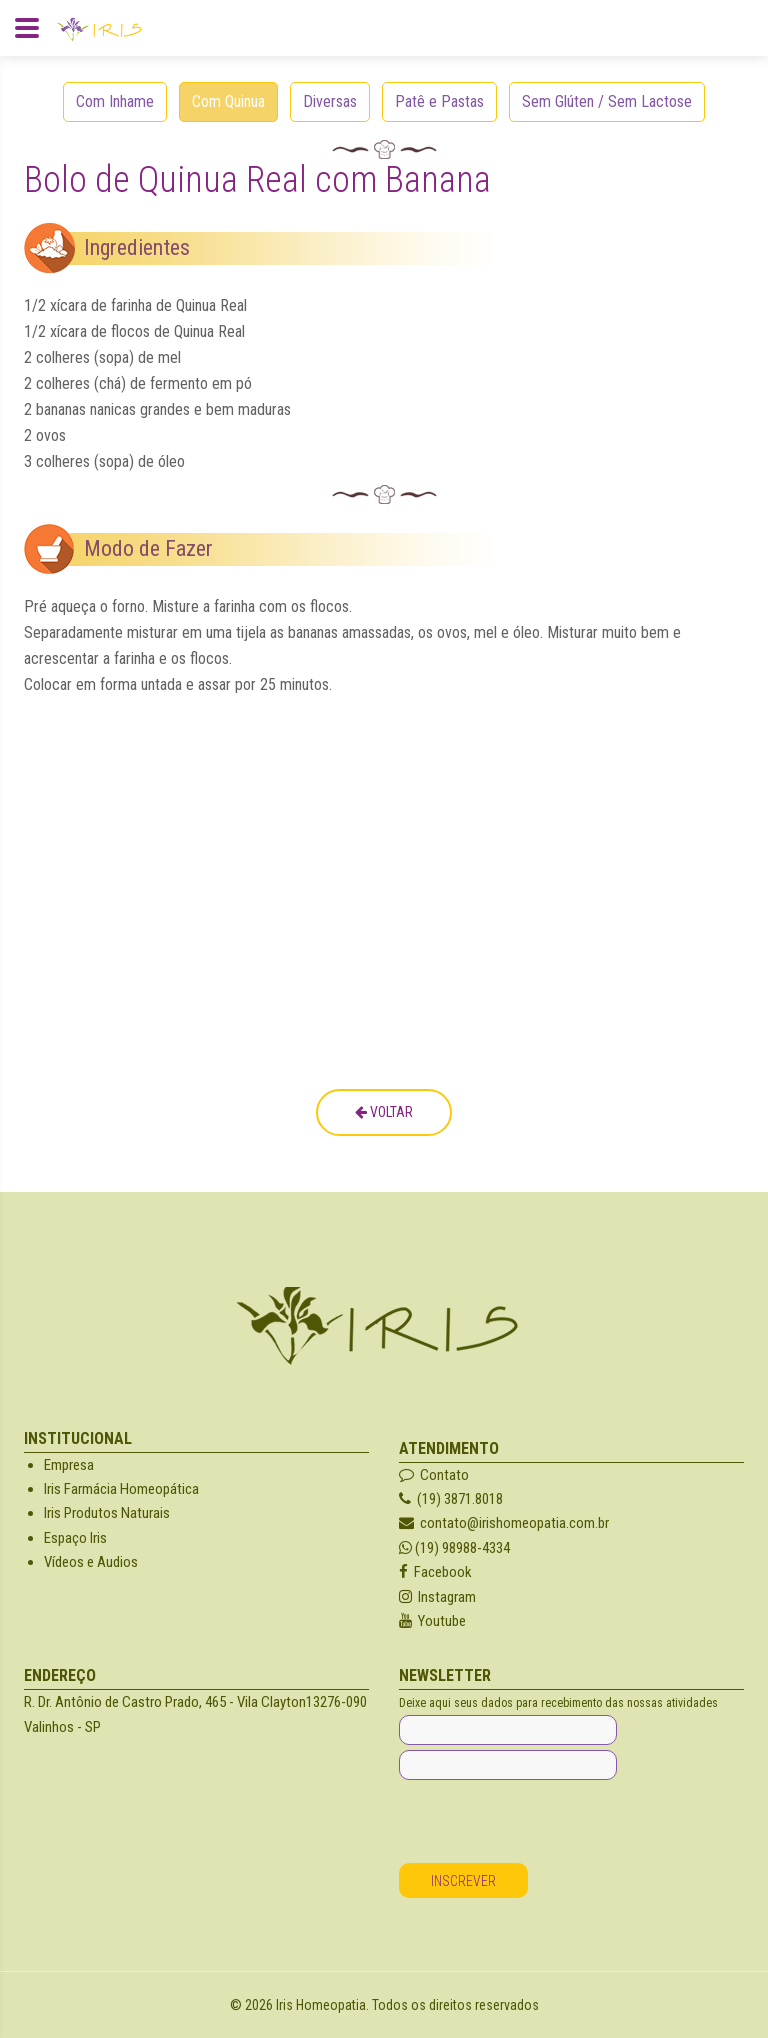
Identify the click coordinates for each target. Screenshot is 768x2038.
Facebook (435, 1572)
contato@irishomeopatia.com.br (504, 1523)
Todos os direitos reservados (455, 2005)
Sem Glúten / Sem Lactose (607, 101)
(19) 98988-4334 (454, 1548)
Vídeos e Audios (91, 1562)
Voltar (384, 1112)
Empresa (69, 1465)
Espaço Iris (75, 1538)
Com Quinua (228, 101)
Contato (434, 1475)
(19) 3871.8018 (451, 1499)
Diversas (330, 101)
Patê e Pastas (439, 101)
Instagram (437, 1597)
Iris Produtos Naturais (107, 1513)
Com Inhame (115, 101)
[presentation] (551, 1824)
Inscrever (463, 1881)
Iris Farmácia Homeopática (121, 1489)
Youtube (432, 1621)
